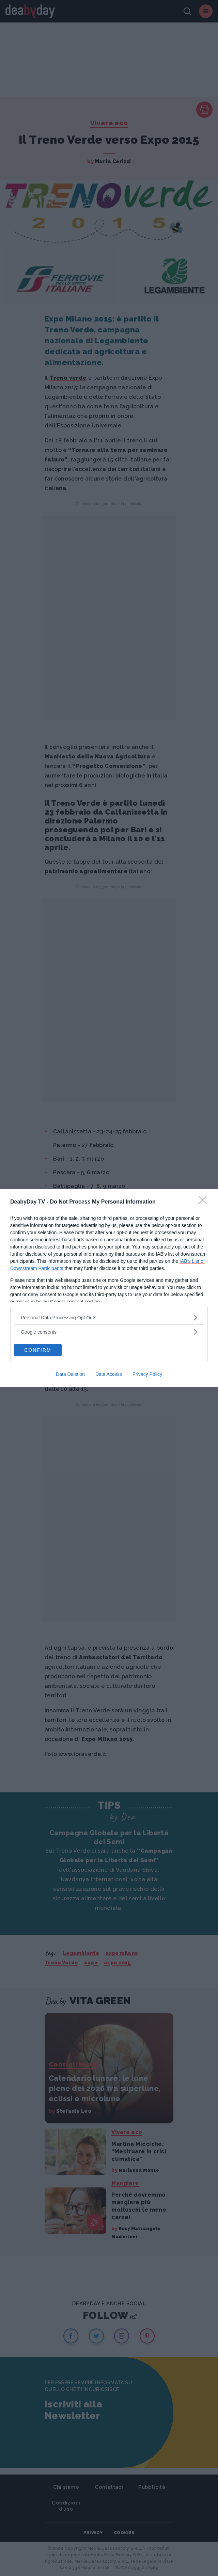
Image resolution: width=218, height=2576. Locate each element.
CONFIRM (37, 1350)
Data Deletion (70, 1374)
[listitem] (109, 1317)
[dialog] (109, 1288)
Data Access (108, 1374)
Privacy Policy (147, 1374)
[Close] (204, 1202)
